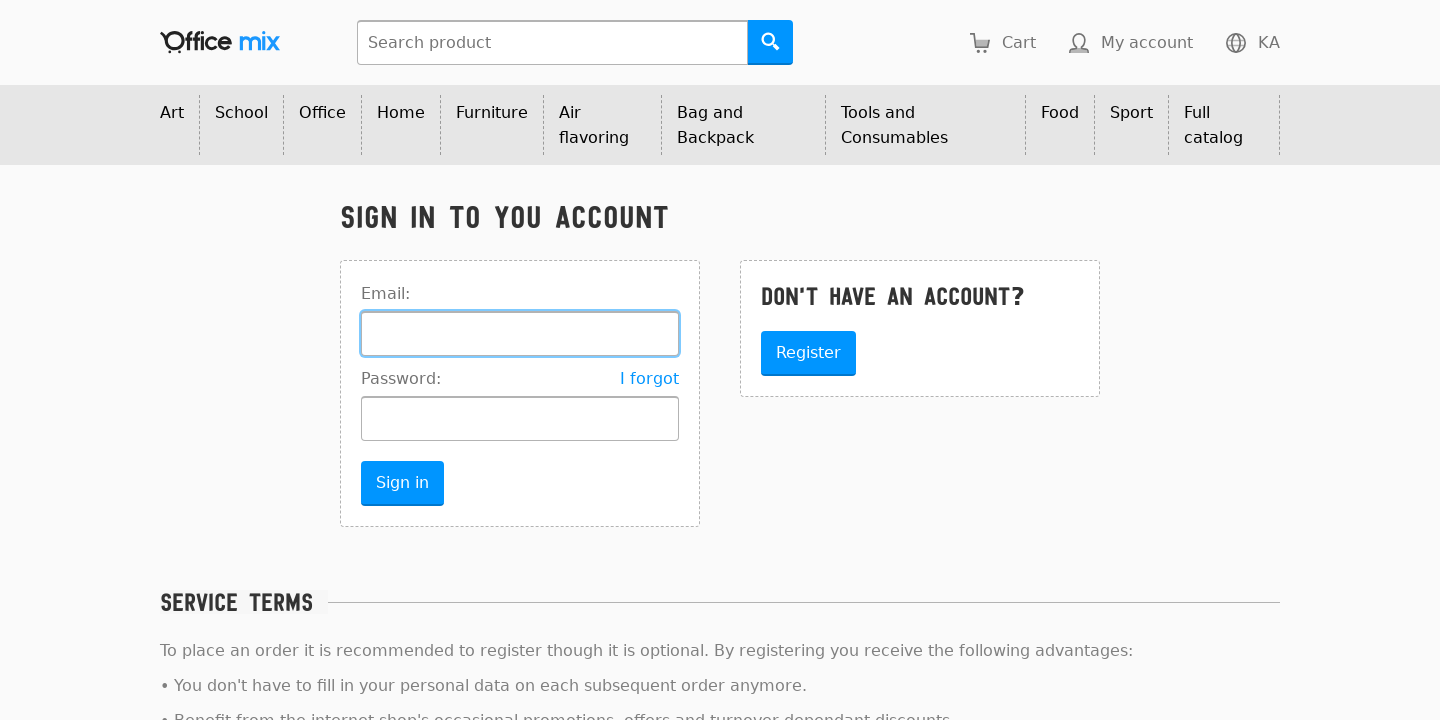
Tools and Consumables (894, 125)
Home (401, 112)
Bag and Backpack (715, 125)
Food (1060, 112)
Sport (1131, 112)
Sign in (402, 482)
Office (322, 112)
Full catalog (1213, 125)
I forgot (649, 378)
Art (172, 112)
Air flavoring (594, 125)
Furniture (492, 112)
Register (808, 352)
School (241, 112)
